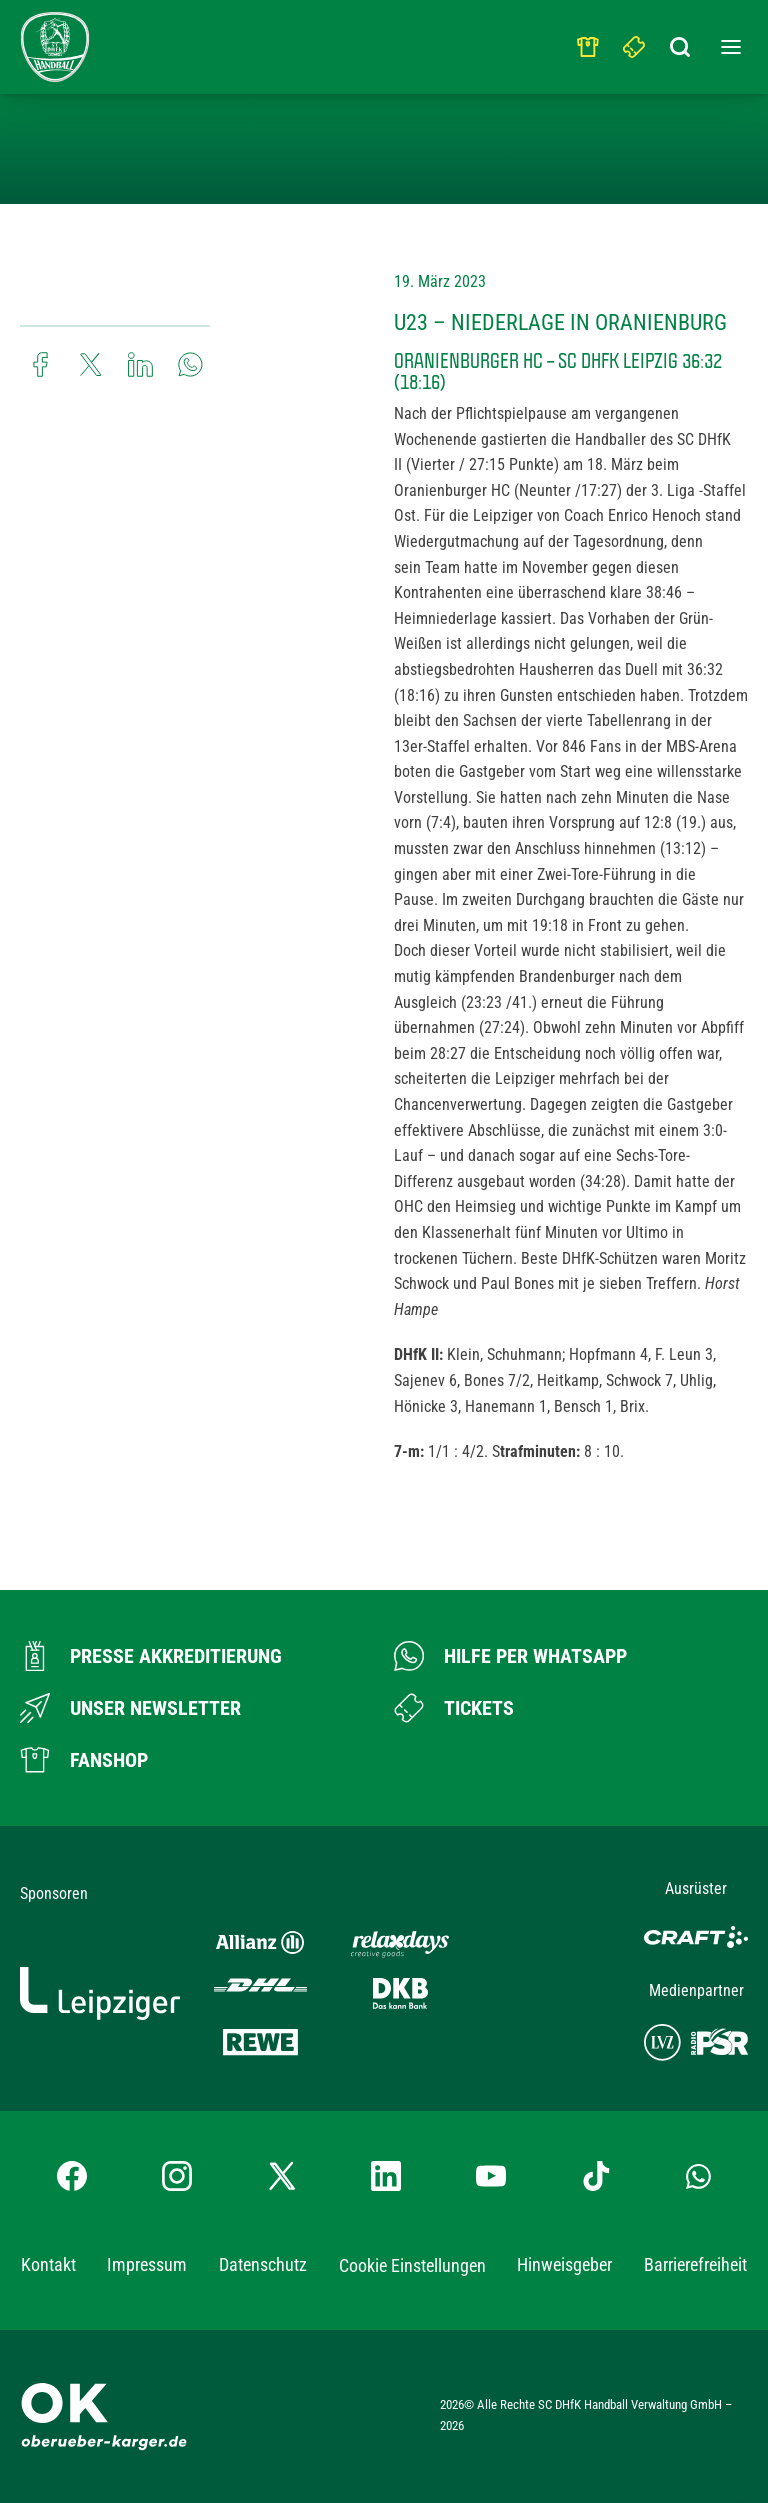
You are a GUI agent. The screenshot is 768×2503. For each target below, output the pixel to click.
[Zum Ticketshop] (454, 1708)
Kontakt (48, 2264)
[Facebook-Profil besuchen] (72, 2176)
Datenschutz (263, 2264)
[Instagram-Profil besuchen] (177, 2176)
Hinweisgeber (564, 2264)
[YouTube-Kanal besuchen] (491, 2176)
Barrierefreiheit (695, 2264)
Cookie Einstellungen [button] (412, 2265)
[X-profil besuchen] (282, 2176)
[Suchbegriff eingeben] (681, 42)
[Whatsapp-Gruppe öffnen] (698, 2176)
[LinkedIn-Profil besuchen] (386, 2176)
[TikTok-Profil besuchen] (596, 2176)
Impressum (147, 2264)
